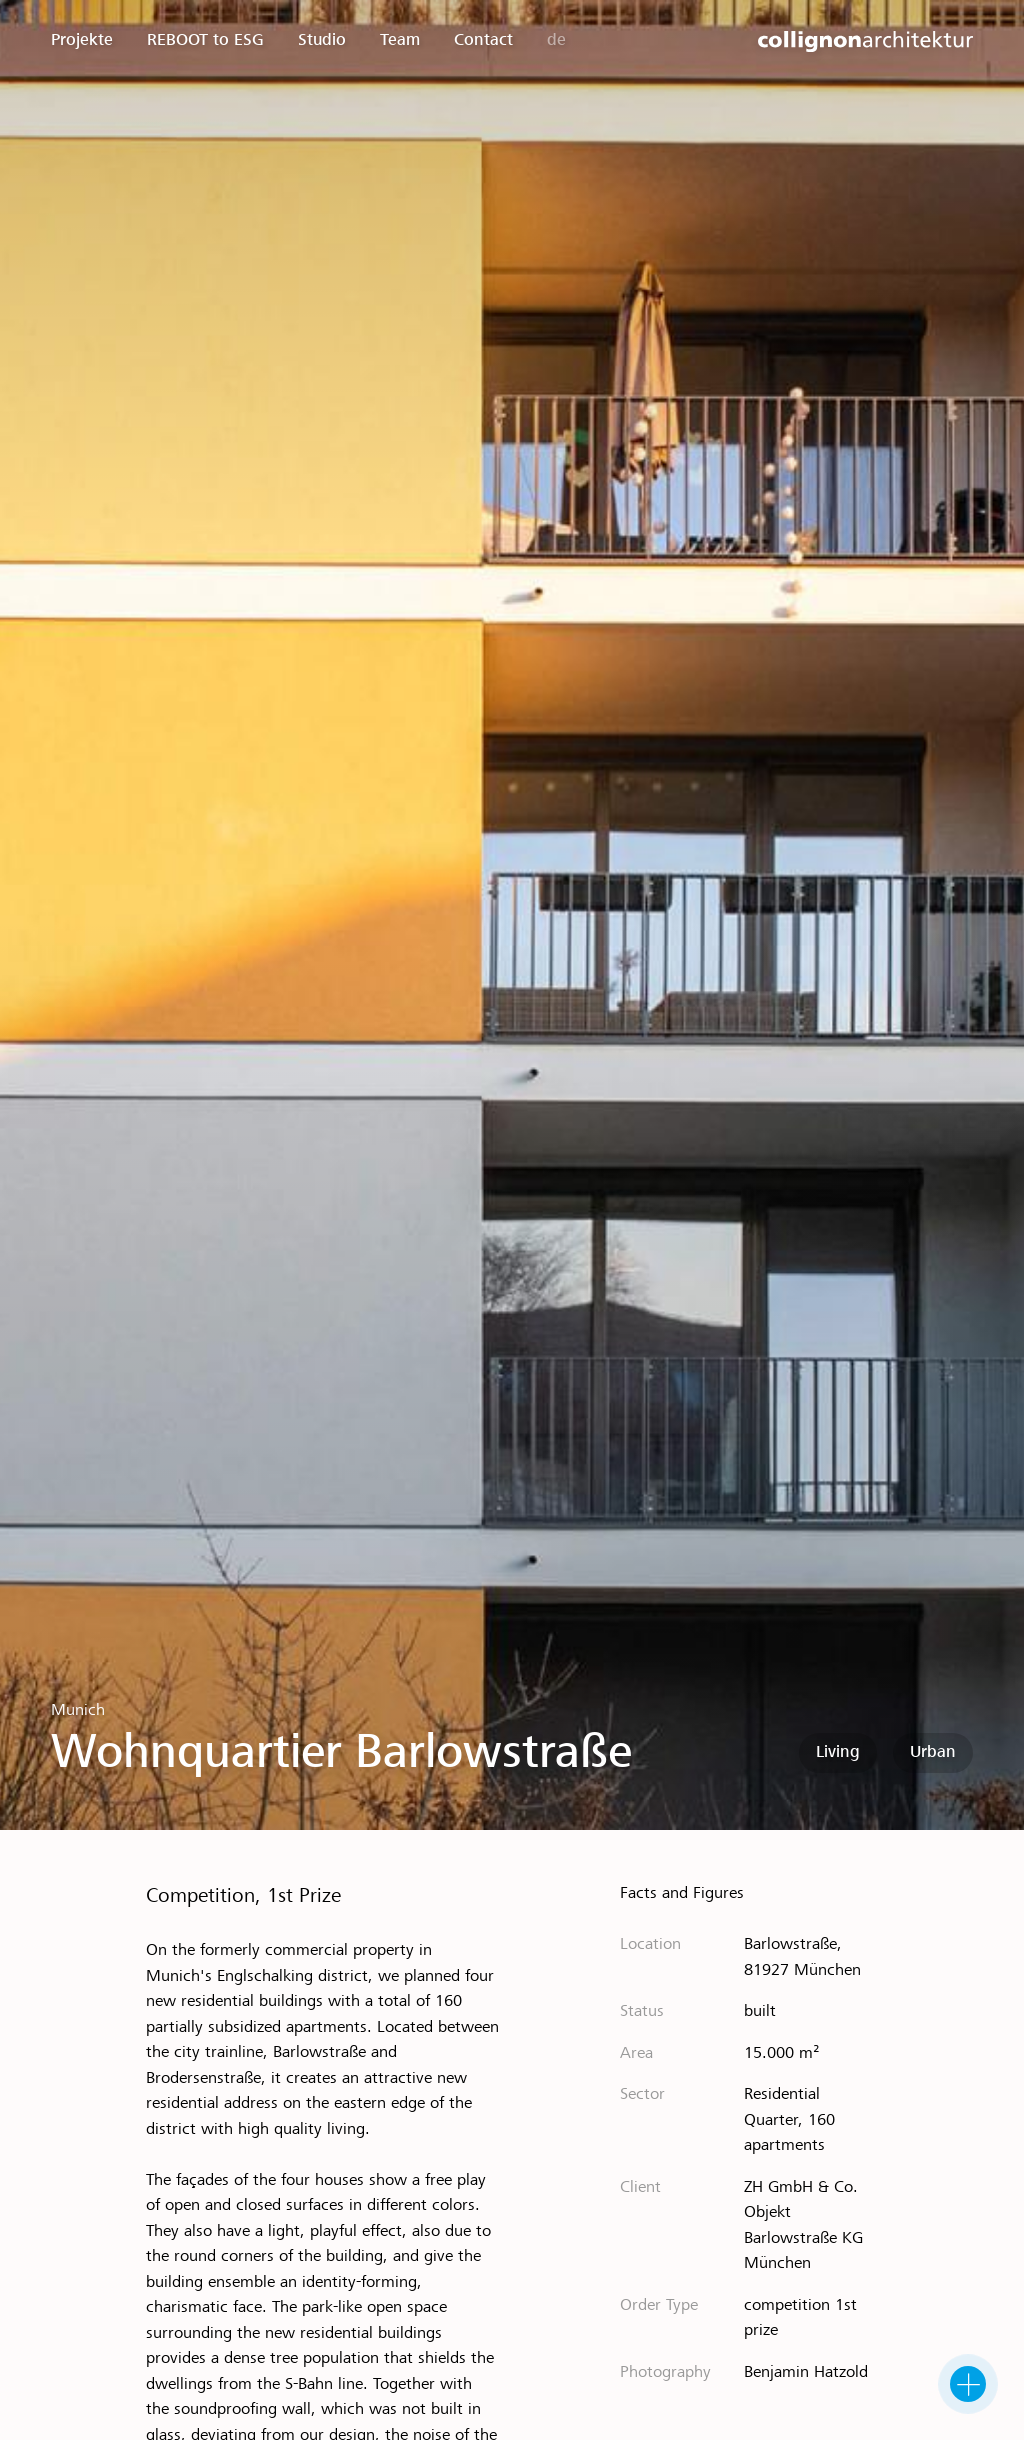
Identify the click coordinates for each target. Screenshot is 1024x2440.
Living (838, 1752)
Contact (483, 40)
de (556, 40)
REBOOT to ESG (205, 40)
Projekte (82, 40)
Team (400, 40)
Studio (322, 40)
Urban (933, 1752)
